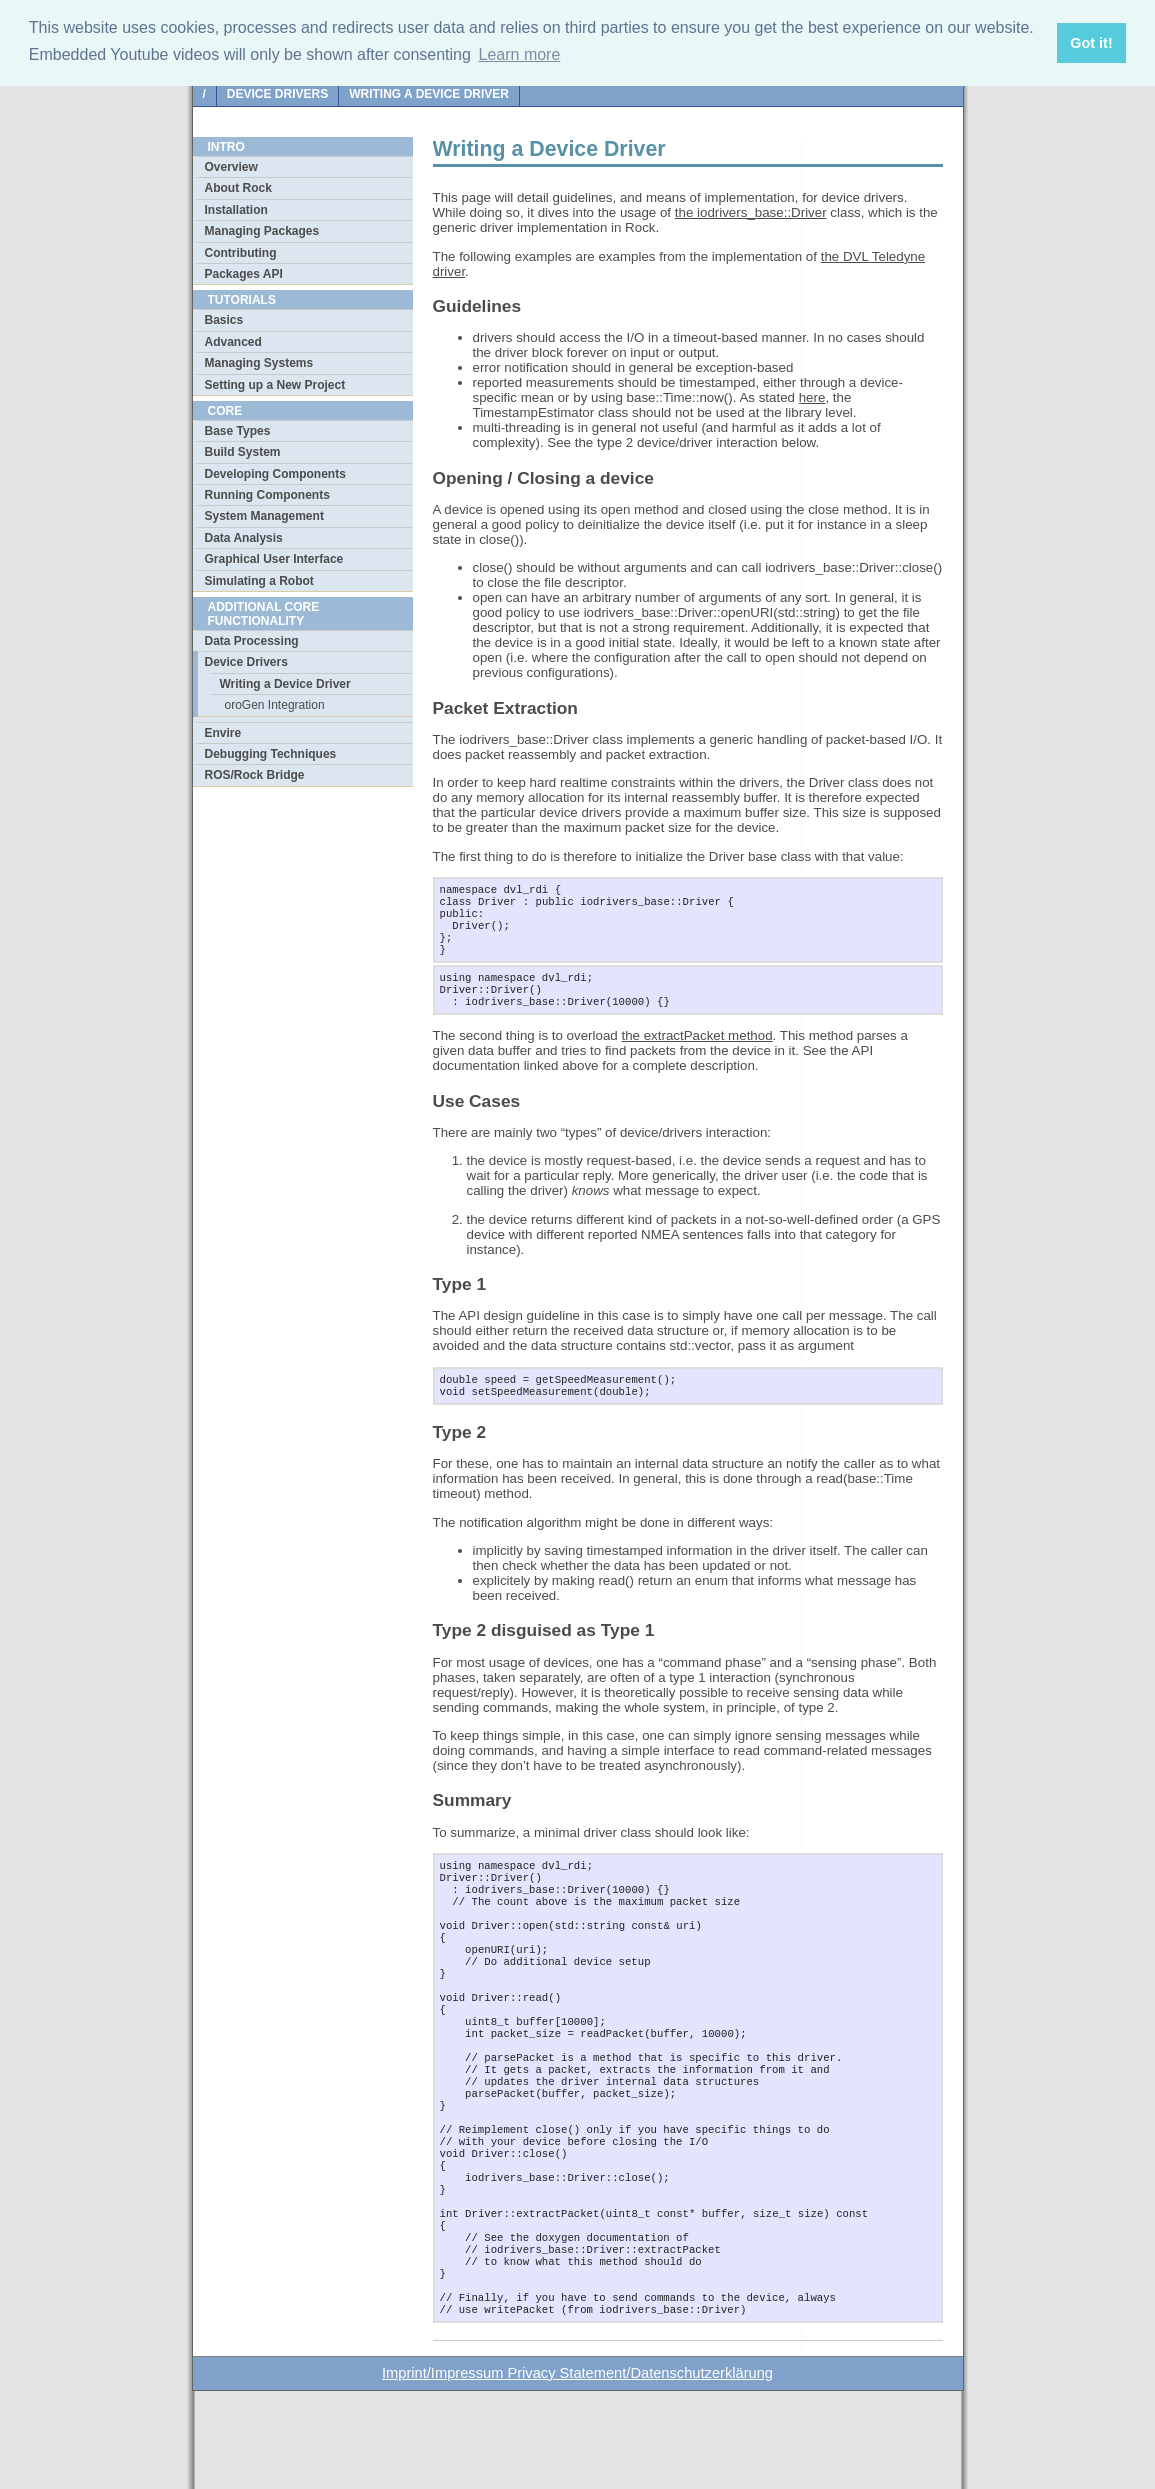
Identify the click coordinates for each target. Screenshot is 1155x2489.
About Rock (238, 188)
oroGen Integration (275, 705)
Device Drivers (277, 94)
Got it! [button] (1091, 43)
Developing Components (275, 474)
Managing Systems (259, 363)
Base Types (238, 431)
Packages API (244, 274)
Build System (243, 452)
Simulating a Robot (259, 581)
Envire (223, 733)
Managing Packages (262, 231)
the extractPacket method (696, 1053)
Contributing (241, 253)
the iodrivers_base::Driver (751, 212)
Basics (224, 320)
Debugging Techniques (271, 754)
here (812, 397)
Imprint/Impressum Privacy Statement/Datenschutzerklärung (577, 2471)
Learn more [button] (520, 54)
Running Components (267, 495)
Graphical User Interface (274, 559)
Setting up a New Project (275, 385)
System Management (264, 516)
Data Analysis (244, 538)
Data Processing (252, 641)
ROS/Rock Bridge (255, 775)
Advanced (233, 342)
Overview (231, 167)
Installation (236, 210)
